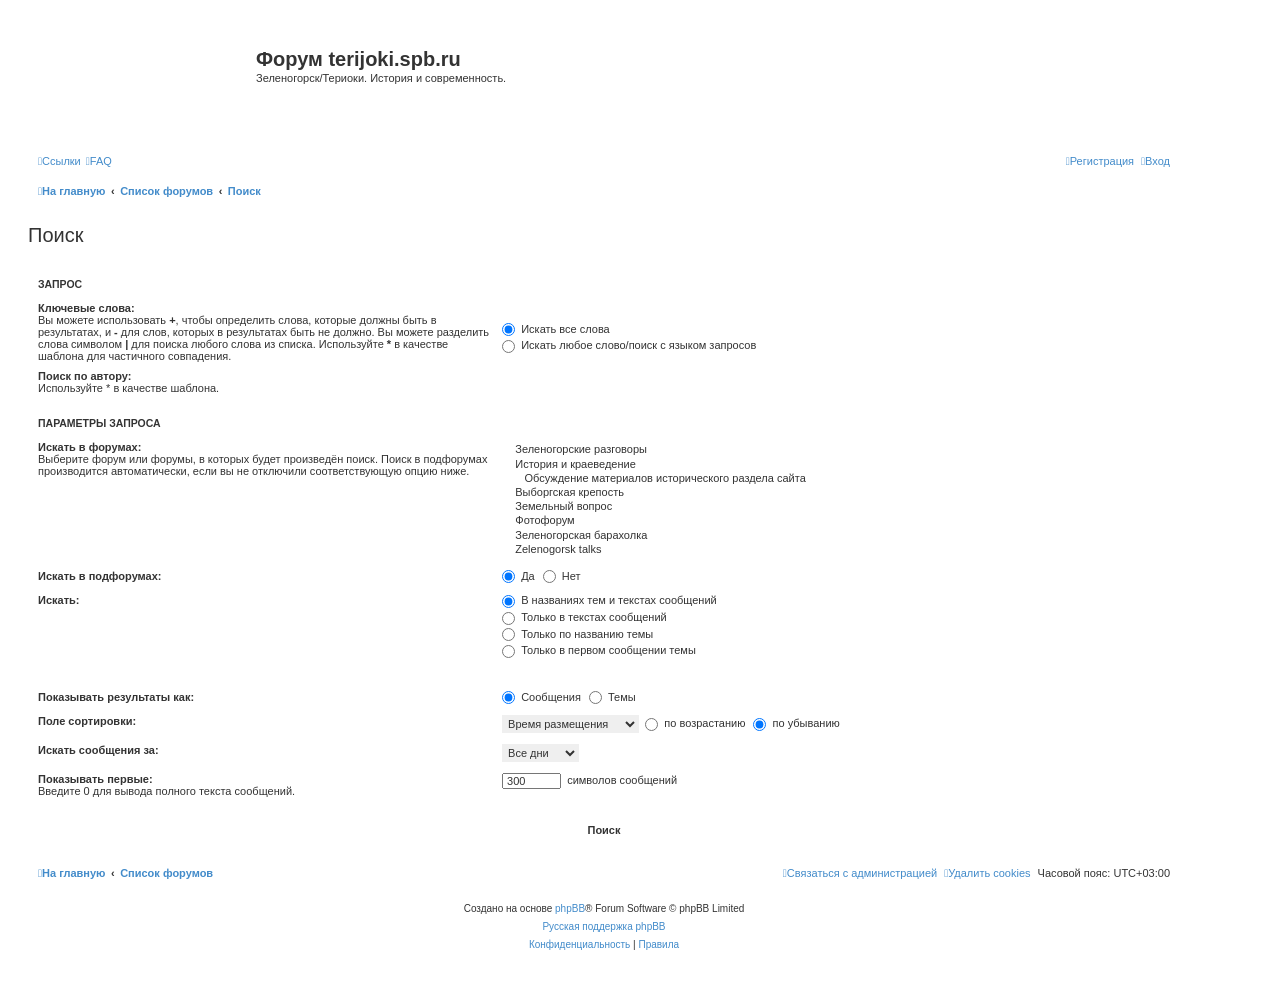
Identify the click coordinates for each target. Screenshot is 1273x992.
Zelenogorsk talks (836, 550)
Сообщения (541, 697)
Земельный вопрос (836, 507)
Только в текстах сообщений (584, 617)
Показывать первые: (95, 779)
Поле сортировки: (87, 721)
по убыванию (796, 723)
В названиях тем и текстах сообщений (609, 600)
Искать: (58, 600)
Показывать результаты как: (116, 697)
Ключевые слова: (86, 308)
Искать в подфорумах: (100, 576)
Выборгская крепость (836, 493)
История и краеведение (836, 465)
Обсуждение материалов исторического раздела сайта (836, 479)
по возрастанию (695, 723)
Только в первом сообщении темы (599, 650)
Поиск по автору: (84, 376)
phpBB (570, 908)
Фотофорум (836, 521)
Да (518, 576)
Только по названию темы (577, 634)
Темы (612, 697)
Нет (562, 576)
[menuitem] (99, 161)
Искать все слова (556, 329)
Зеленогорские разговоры (836, 450)
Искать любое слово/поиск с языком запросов (629, 345)
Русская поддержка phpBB (603, 926)
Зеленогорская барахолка (836, 536)
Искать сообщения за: (98, 750)
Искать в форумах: (89, 447)
